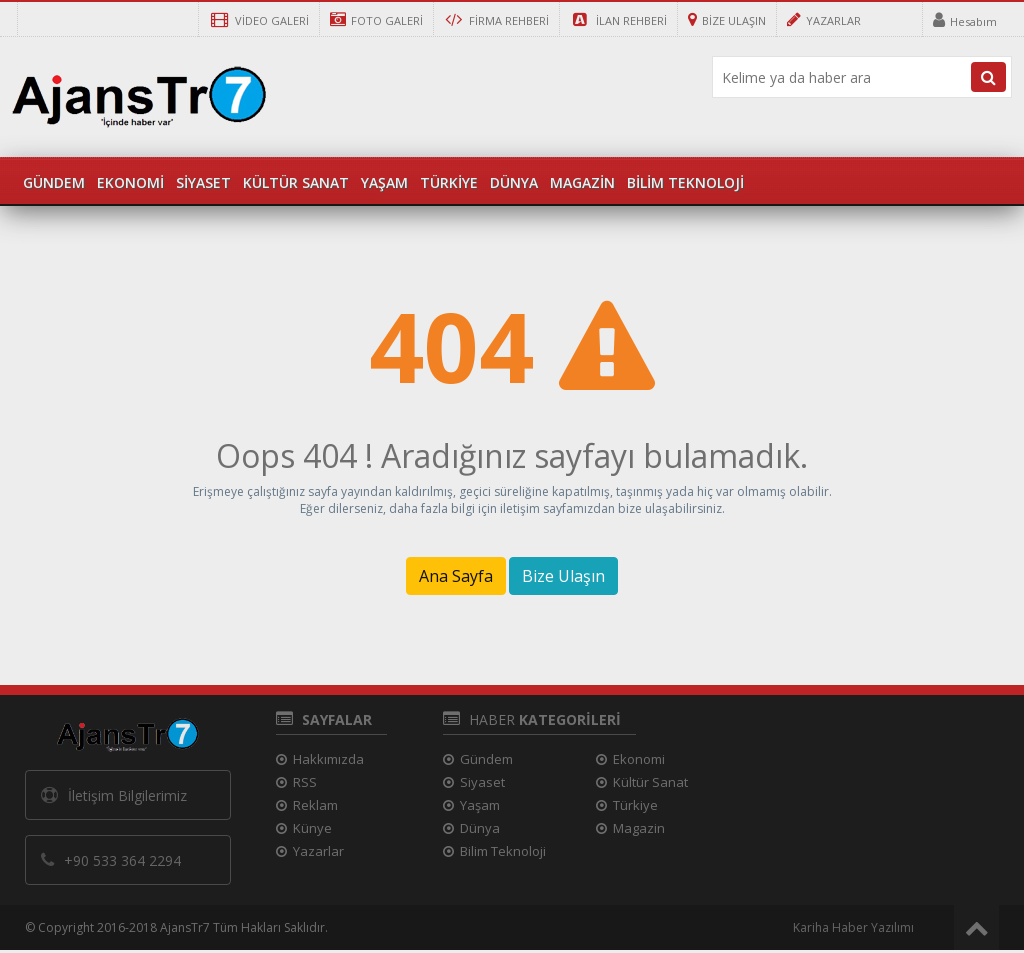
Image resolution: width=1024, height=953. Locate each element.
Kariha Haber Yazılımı (853, 927)
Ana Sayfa (456, 576)
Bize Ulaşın (563, 576)
